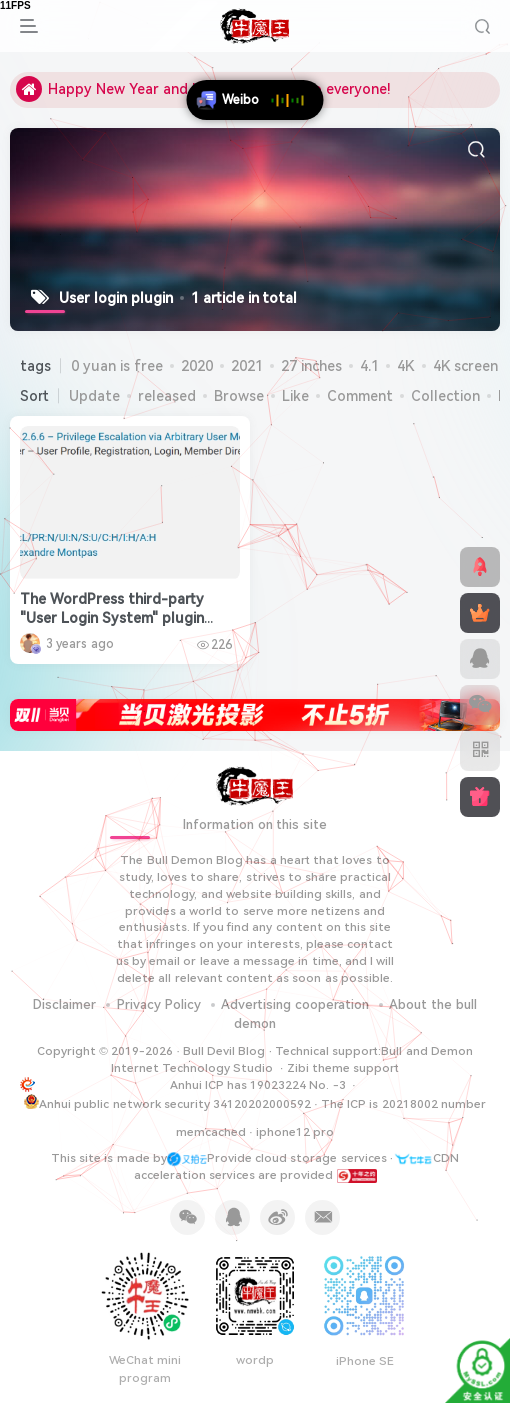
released (167, 396)
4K (406, 366)
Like (295, 396)
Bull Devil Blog (224, 1051)
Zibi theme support (343, 1068)
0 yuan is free (117, 366)
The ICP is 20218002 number (403, 1104)
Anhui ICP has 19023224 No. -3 (259, 1085)
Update (94, 396)
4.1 (369, 366)
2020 (197, 366)
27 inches (311, 366)
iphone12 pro (295, 1132)
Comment (360, 396)
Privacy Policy (159, 1004)
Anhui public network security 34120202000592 (167, 1102)
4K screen (466, 366)
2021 (247, 366)
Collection (445, 396)
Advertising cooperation (295, 1004)
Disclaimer (64, 1004)
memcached (211, 1132)
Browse (239, 396)
